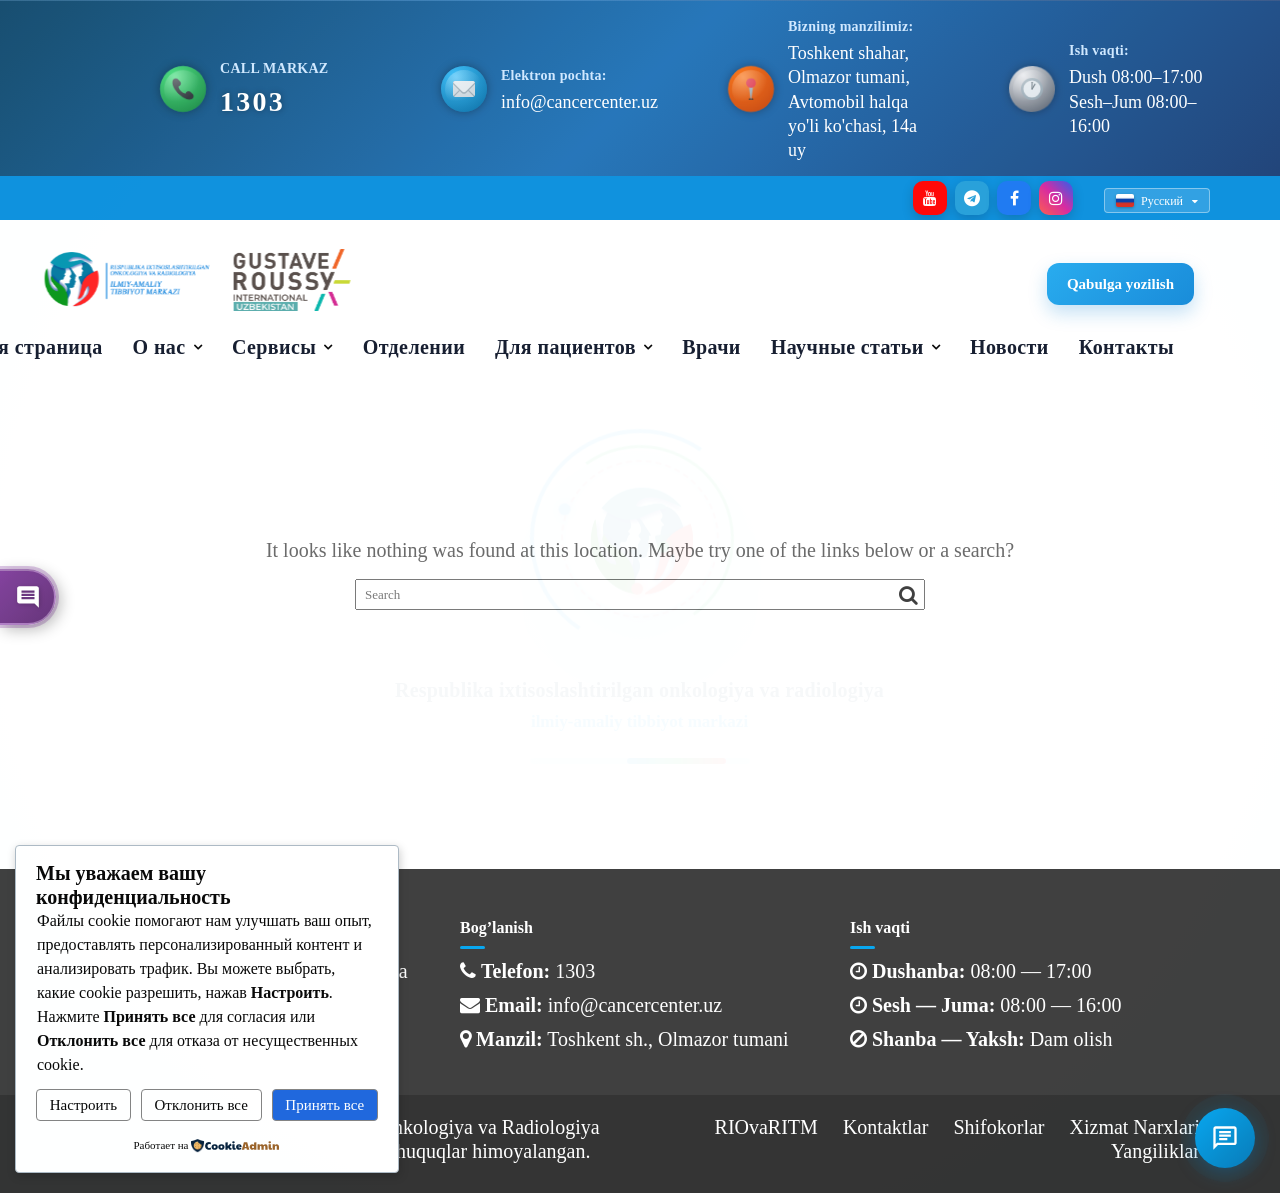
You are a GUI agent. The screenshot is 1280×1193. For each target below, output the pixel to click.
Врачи (711, 347)
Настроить (83, 1105)
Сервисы (274, 347)
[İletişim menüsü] (1225, 1138)
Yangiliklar (1155, 1151)
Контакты (1126, 347)
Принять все (324, 1105)
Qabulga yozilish (1120, 284)
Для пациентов (565, 347)
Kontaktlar (886, 1127)
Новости (1009, 347)
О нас (159, 347)
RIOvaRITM (766, 1127)
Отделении (414, 347)
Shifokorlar (998, 1127)
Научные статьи (847, 347)
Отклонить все (201, 1105)
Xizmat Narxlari (1135, 1127)
